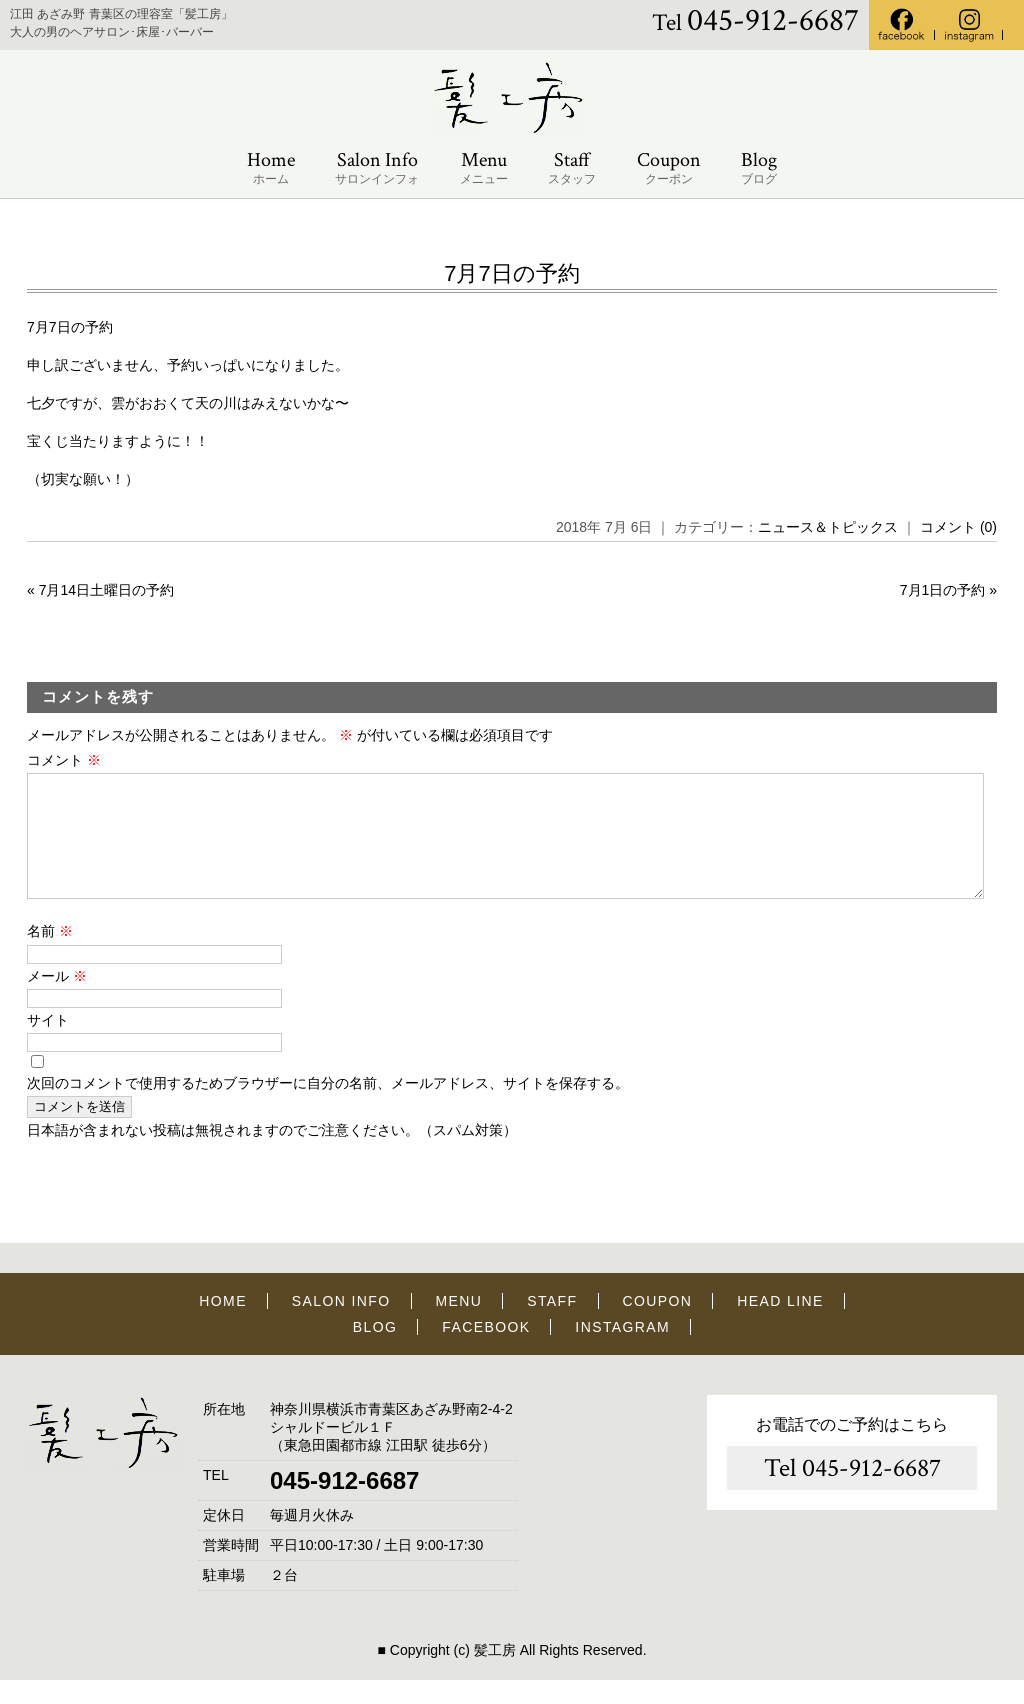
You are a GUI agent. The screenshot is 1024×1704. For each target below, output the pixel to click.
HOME (223, 1325)
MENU (459, 1325)
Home (271, 168)
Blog (759, 168)
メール (57, 1000)
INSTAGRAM (622, 1351)
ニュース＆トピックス (828, 527)
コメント (64, 760)
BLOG (375, 1351)
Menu (484, 168)
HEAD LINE (780, 1325)
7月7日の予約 (511, 273)
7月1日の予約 (943, 590)
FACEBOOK (486, 1351)
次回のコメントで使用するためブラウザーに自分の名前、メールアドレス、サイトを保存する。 (328, 1107)
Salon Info (377, 168)
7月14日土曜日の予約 (106, 590)
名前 (50, 955)
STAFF (552, 1325)
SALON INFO (341, 1325)
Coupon (669, 168)
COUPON (657, 1325)
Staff (572, 168)
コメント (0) (958, 527)
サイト (48, 1044)
